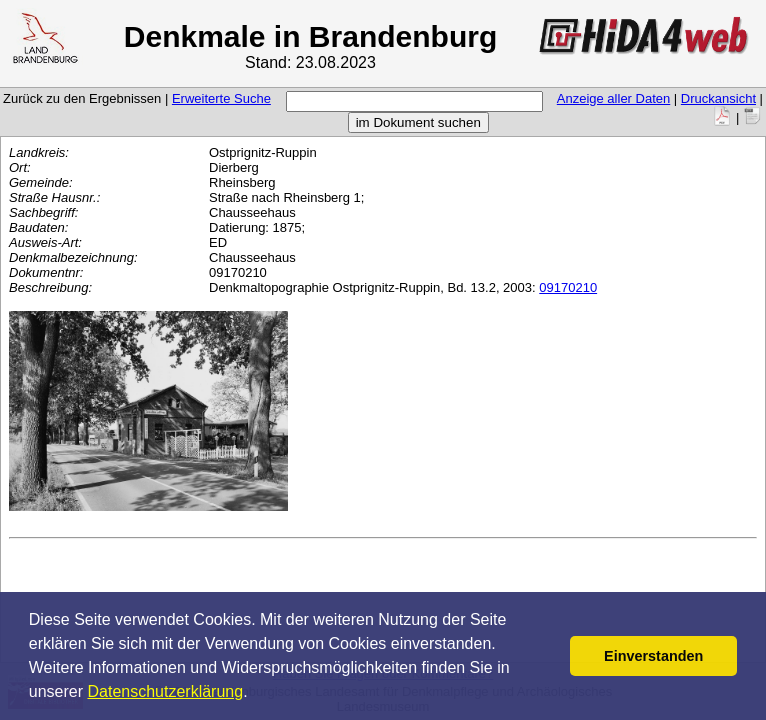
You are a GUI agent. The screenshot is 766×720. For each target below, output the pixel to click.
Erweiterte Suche (221, 98)
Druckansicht (718, 98)
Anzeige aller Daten (613, 98)
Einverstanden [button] (653, 656)
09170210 (568, 287)
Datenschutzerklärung (166, 691)
